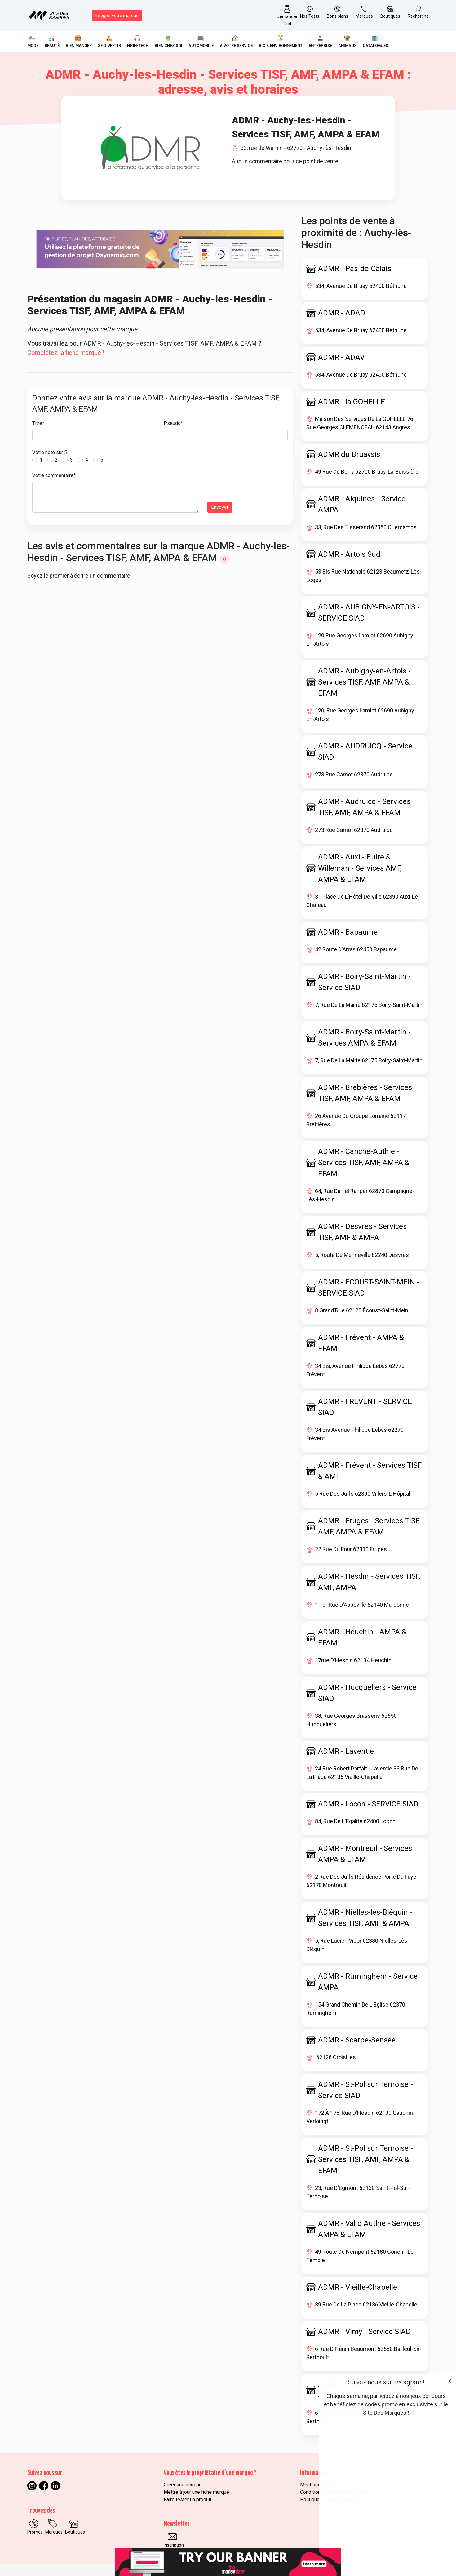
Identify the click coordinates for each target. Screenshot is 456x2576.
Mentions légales (319, 2485)
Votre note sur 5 (49, 452)
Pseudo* (173, 423)
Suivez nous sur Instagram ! (386, 2382)
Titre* (38, 423)
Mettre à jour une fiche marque (196, 2492)
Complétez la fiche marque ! (65, 352)
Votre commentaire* (54, 475)
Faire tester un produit (187, 2499)
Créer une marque (183, 2485)
